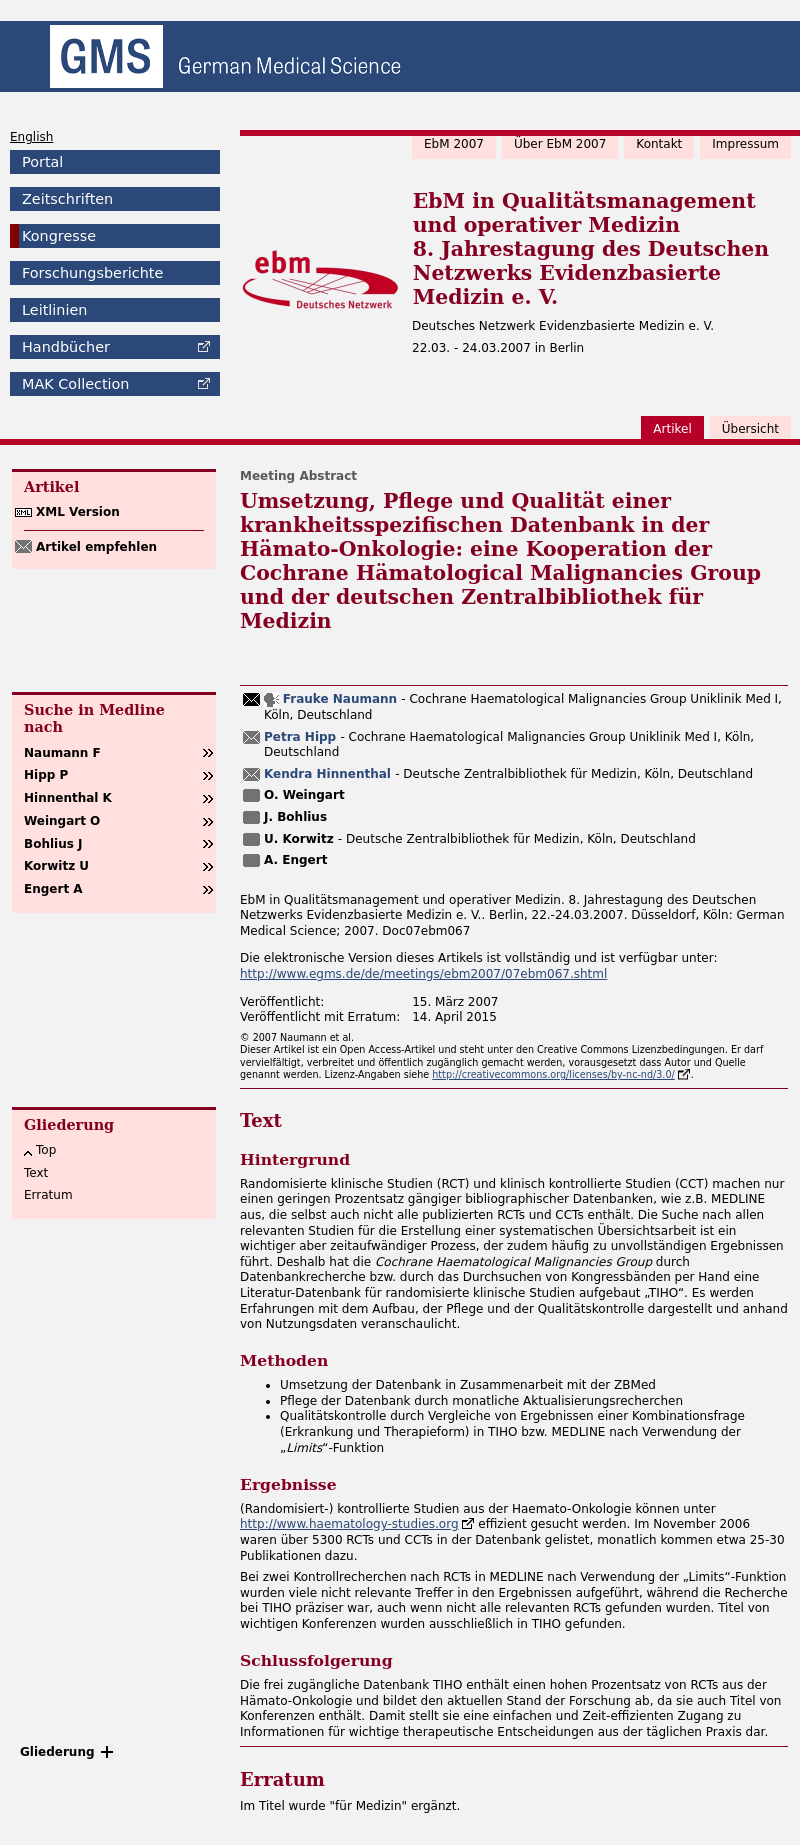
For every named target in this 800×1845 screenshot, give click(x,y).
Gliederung (57, 1752)
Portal (42, 162)
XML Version (78, 512)
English (31, 137)
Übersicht (750, 429)
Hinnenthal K (68, 798)
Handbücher (66, 347)
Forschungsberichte (92, 273)
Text (36, 1173)
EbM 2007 (454, 144)
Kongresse (59, 236)
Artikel (672, 429)
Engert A (53, 889)
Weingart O (62, 821)
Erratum (48, 1195)
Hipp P (46, 775)
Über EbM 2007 (560, 144)
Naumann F (62, 753)
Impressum (745, 144)
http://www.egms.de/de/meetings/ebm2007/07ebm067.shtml (423, 974)
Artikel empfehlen (96, 547)
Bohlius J (53, 844)
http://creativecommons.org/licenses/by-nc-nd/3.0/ (553, 1074)
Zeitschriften (67, 199)
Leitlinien (54, 310)
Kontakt (659, 144)
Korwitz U (56, 866)
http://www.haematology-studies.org (349, 1524)
